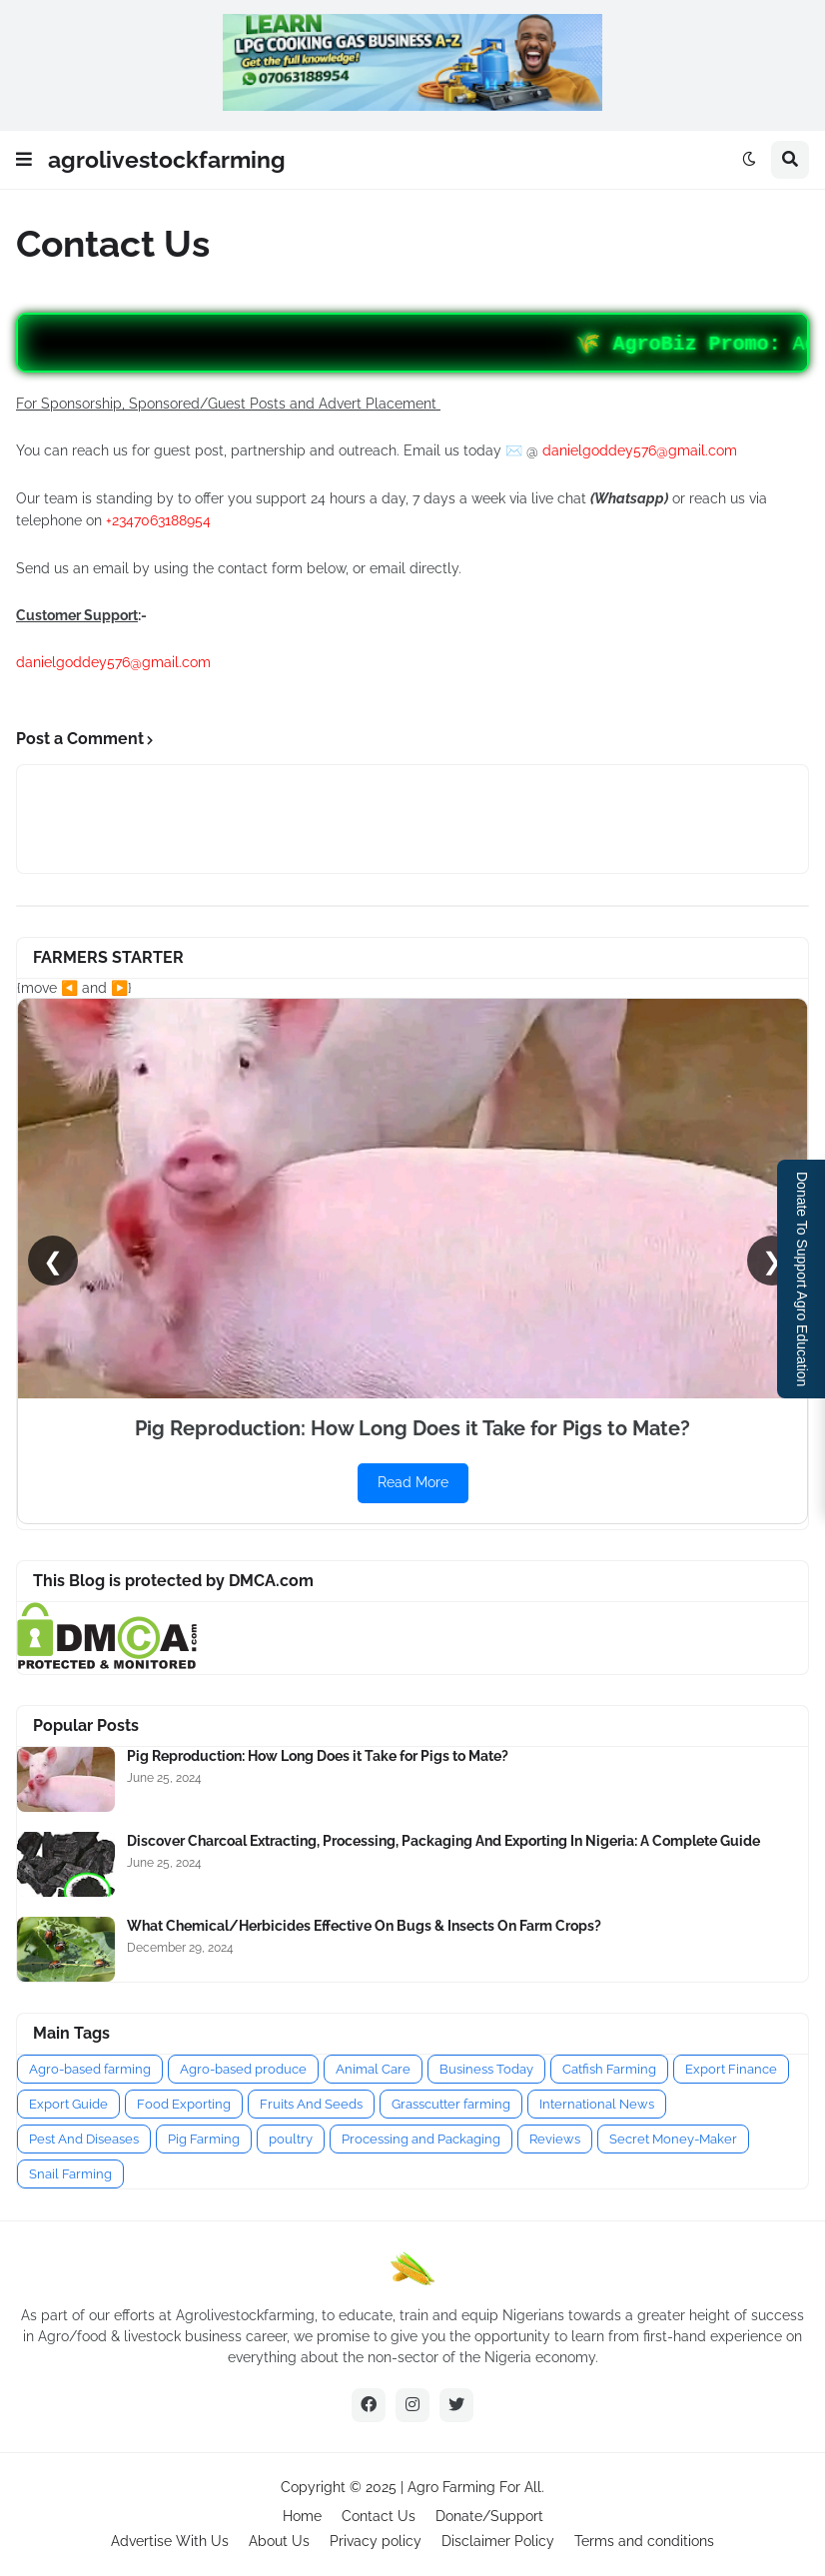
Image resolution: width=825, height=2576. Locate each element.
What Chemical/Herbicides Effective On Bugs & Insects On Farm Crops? (364, 1926)
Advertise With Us (170, 2541)
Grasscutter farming (451, 2104)
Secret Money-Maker (673, 2139)
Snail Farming (70, 2173)
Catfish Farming (609, 2069)
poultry (291, 2139)
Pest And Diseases (84, 2139)
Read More (413, 1482)
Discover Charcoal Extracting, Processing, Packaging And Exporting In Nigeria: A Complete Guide (443, 1841)
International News (596, 2104)
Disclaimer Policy (497, 2541)
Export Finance (731, 2069)
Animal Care (373, 2069)
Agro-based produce (243, 2069)
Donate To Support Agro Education (802, 1279)
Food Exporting (184, 2104)
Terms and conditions (644, 2541)
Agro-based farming (90, 2069)
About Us (279, 2541)
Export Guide (68, 2104)
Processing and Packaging (421, 2139)
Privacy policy (375, 2541)
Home (302, 2516)
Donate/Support (489, 2516)
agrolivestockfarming (167, 159)
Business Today (486, 2069)
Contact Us (378, 2516)
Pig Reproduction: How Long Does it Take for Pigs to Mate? (317, 1756)
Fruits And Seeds (311, 2104)
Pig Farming (204, 2139)
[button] (24, 160)
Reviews (554, 2139)
